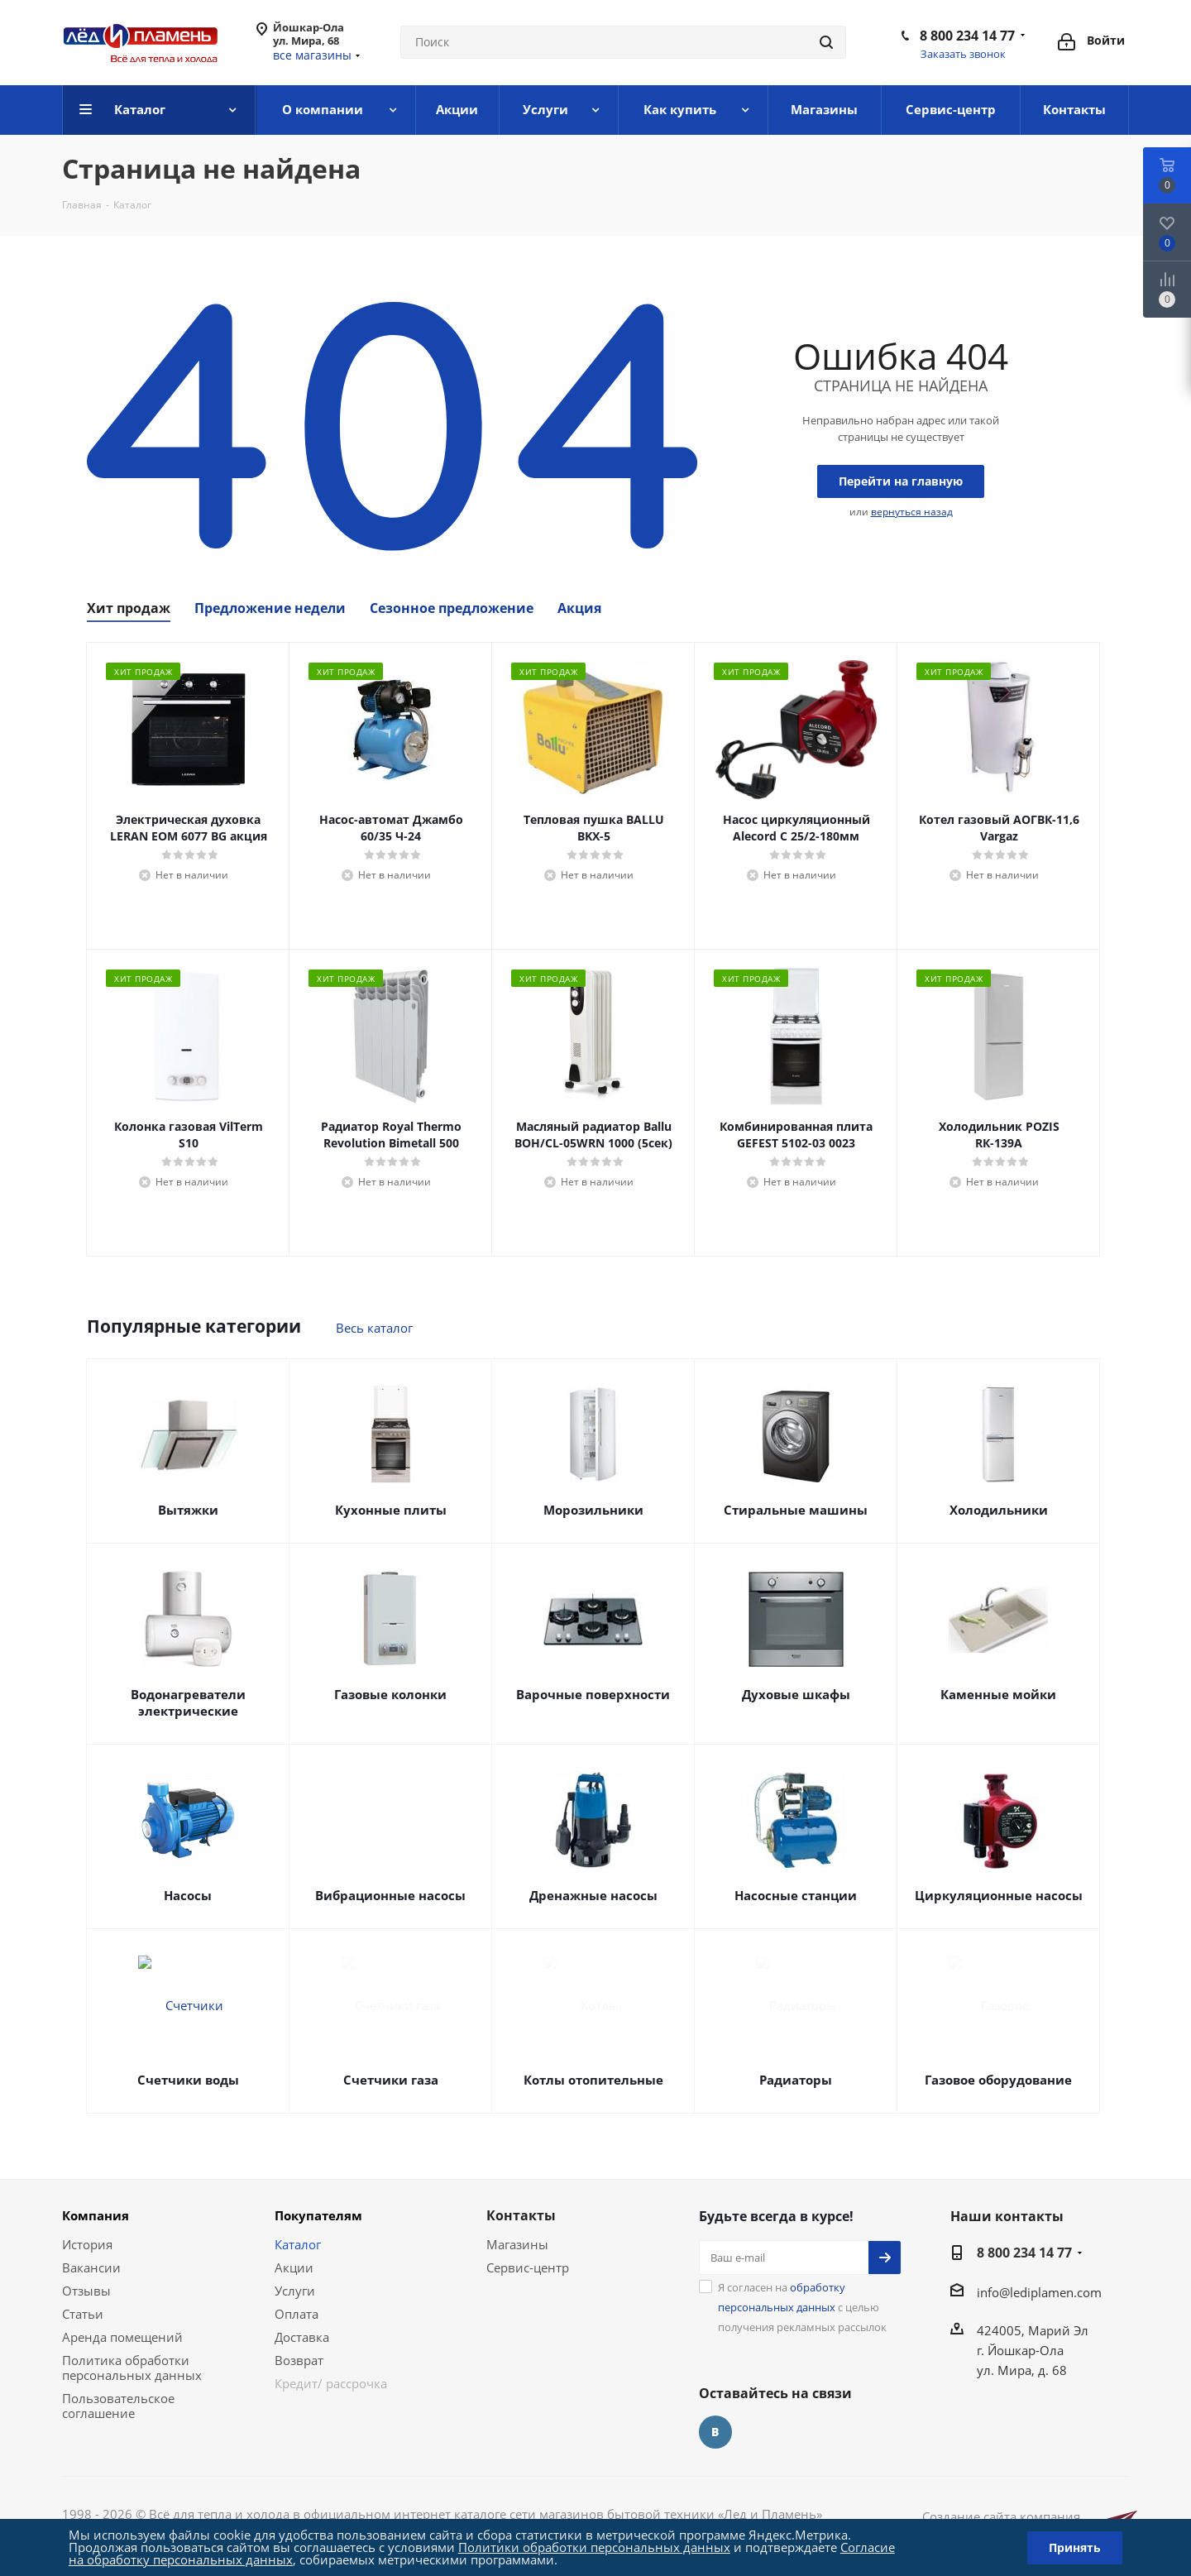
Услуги (295, 2290)
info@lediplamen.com (1039, 2292)
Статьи (82, 2313)
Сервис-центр (527, 2267)
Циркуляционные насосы (999, 1895)
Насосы (188, 1895)
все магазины (312, 55)
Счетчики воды (188, 2079)
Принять (1075, 2547)
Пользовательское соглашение (118, 2405)
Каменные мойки (998, 1694)
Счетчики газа (390, 2079)
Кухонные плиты (391, 1509)
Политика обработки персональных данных (132, 2367)
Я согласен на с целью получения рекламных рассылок (802, 2307)
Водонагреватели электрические (188, 1702)
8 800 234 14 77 (967, 35)
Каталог (298, 2244)
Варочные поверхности (593, 1694)
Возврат (299, 2360)
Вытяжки (188, 1509)
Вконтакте (715, 2432)
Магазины (517, 2244)
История (87, 2244)
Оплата (296, 2313)
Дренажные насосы (593, 1895)
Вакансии (91, 2267)
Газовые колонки (390, 1694)
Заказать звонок (963, 53)
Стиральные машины (796, 1509)
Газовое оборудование (998, 2079)
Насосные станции (795, 1895)
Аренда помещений (122, 2337)
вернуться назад (912, 512)
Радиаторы (795, 2079)
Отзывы (86, 2290)
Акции (294, 2267)
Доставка (302, 2337)
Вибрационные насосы (390, 1895)
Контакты (521, 2215)
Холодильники (998, 1509)
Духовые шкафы (796, 1694)
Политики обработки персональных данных (594, 2547)
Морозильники (593, 1509)
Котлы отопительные (593, 2079)
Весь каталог (374, 1327)
